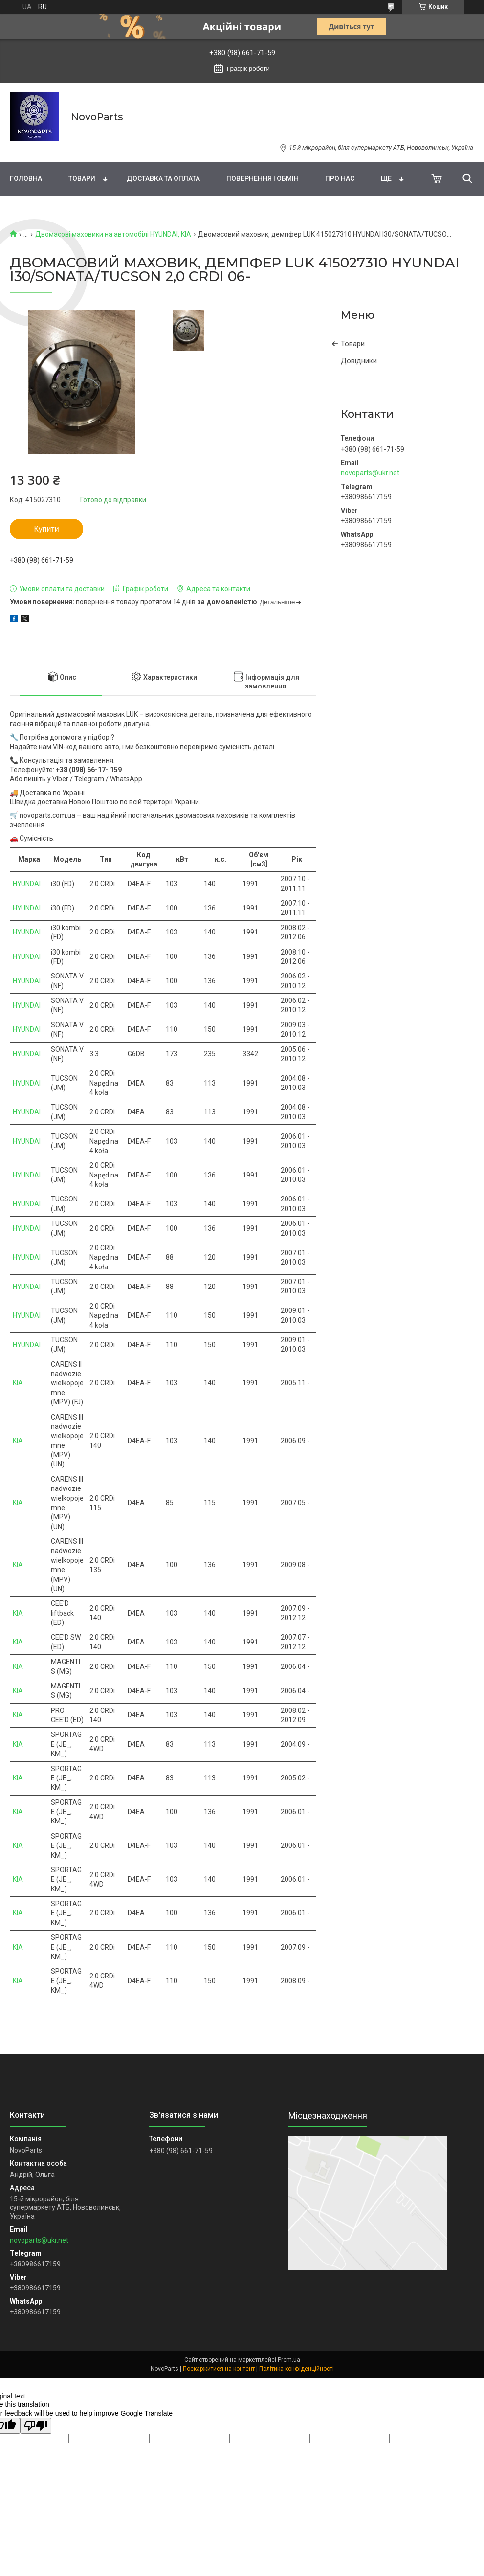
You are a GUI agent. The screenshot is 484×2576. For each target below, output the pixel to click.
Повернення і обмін (262, 178)
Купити (46, 529)
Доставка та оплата (163, 178)
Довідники (359, 360)
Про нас (339, 178)
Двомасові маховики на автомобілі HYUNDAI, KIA (113, 234)
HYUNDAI (27, 884)
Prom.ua (289, 2359)
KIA (18, 1383)
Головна (26, 178)
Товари (81, 178)
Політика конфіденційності (296, 2368)
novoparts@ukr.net (370, 473)
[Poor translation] (35, 2426)
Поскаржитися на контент (219, 2368)
